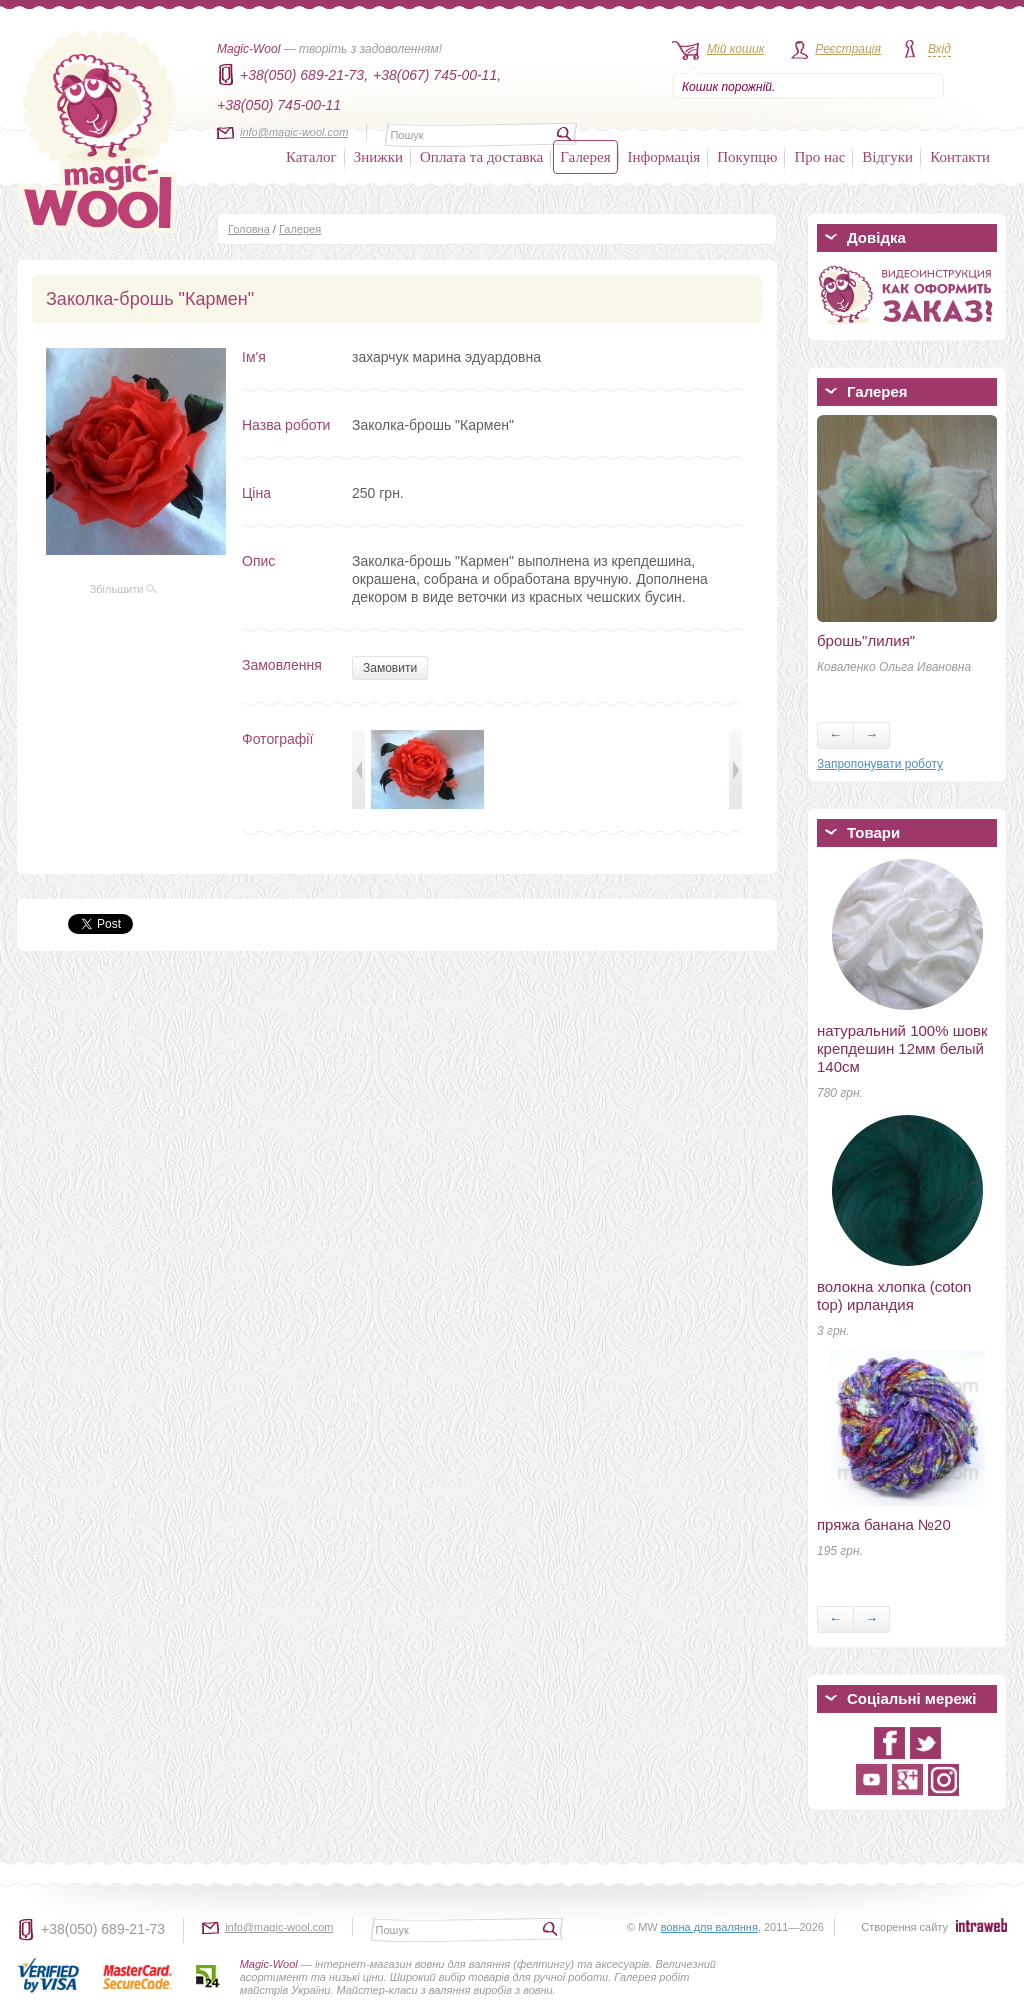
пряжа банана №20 (884, 1524)
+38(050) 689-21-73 (103, 1929)
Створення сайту (904, 1927)
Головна (249, 229)
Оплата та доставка (481, 157)
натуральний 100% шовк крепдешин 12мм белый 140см (902, 1048)
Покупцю (747, 157)
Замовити (390, 668)
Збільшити (124, 589)
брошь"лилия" (866, 640)
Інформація (664, 157)
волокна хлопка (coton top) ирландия (894, 1295)
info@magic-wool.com (294, 132)
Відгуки (887, 157)
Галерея (585, 157)
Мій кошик (735, 49)
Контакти (960, 157)
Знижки (378, 157)
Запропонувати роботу (880, 764)
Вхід (939, 49)
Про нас (819, 157)
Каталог (311, 157)
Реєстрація (848, 49)
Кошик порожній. (728, 87)
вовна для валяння (709, 1927)
